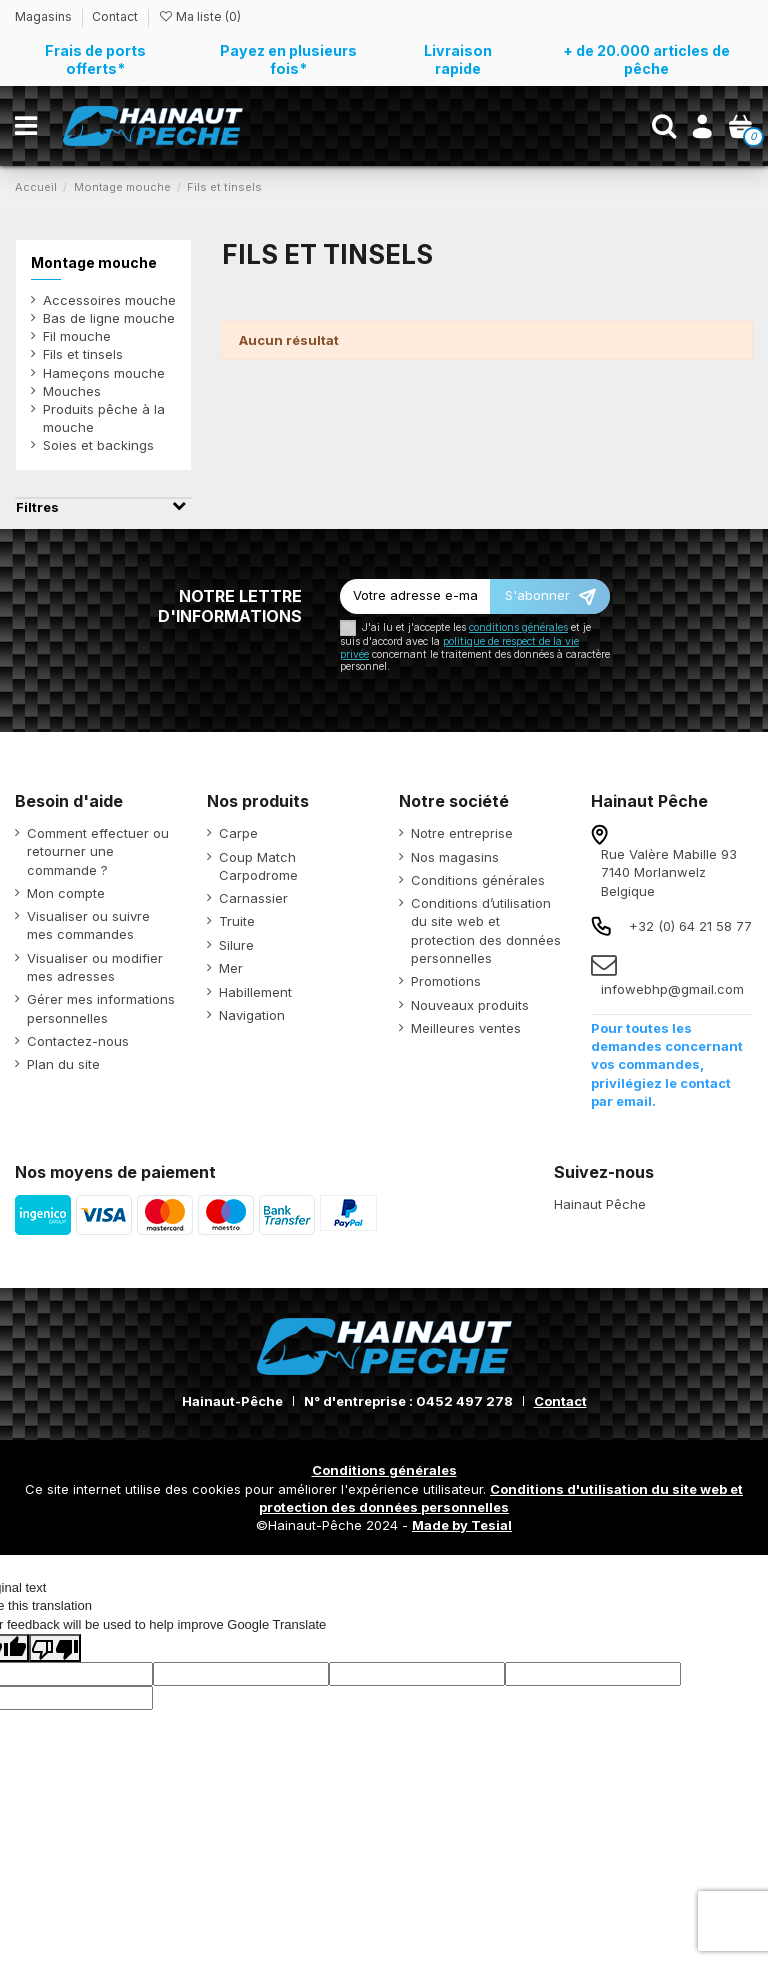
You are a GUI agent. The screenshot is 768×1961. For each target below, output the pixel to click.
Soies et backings (98, 445)
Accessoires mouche (109, 300)
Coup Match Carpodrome (258, 866)
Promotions (446, 981)
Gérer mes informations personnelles (101, 1008)
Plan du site (63, 1064)
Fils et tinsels (83, 354)
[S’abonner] (550, 596)
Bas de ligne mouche (109, 318)
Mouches (72, 391)
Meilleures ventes (466, 1028)
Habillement (255, 992)
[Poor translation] (55, 1648)
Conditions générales (478, 880)
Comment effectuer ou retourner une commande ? (98, 851)
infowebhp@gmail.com (672, 989)
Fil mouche (77, 336)
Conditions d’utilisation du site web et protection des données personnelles (486, 930)
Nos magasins (455, 857)
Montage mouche (94, 262)
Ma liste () (199, 16)
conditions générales (518, 627)
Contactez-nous (78, 1041)
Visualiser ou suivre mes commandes (88, 925)
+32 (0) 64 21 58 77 (690, 926)
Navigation (252, 1015)
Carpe (238, 833)
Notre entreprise (462, 833)
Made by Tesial (462, 1525)
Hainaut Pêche (600, 1204)
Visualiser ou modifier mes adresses (95, 967)
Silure (236, 945)
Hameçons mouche (104, 373)
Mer (231, 968)
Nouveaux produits (470, 1005)
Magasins (45, 16)
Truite (237, 921)
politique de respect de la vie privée (459, 647)
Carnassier (253, 898)
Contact (115, 16)
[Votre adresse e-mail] (415, 596)
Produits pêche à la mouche (104, 418)
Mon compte (66, 893)
